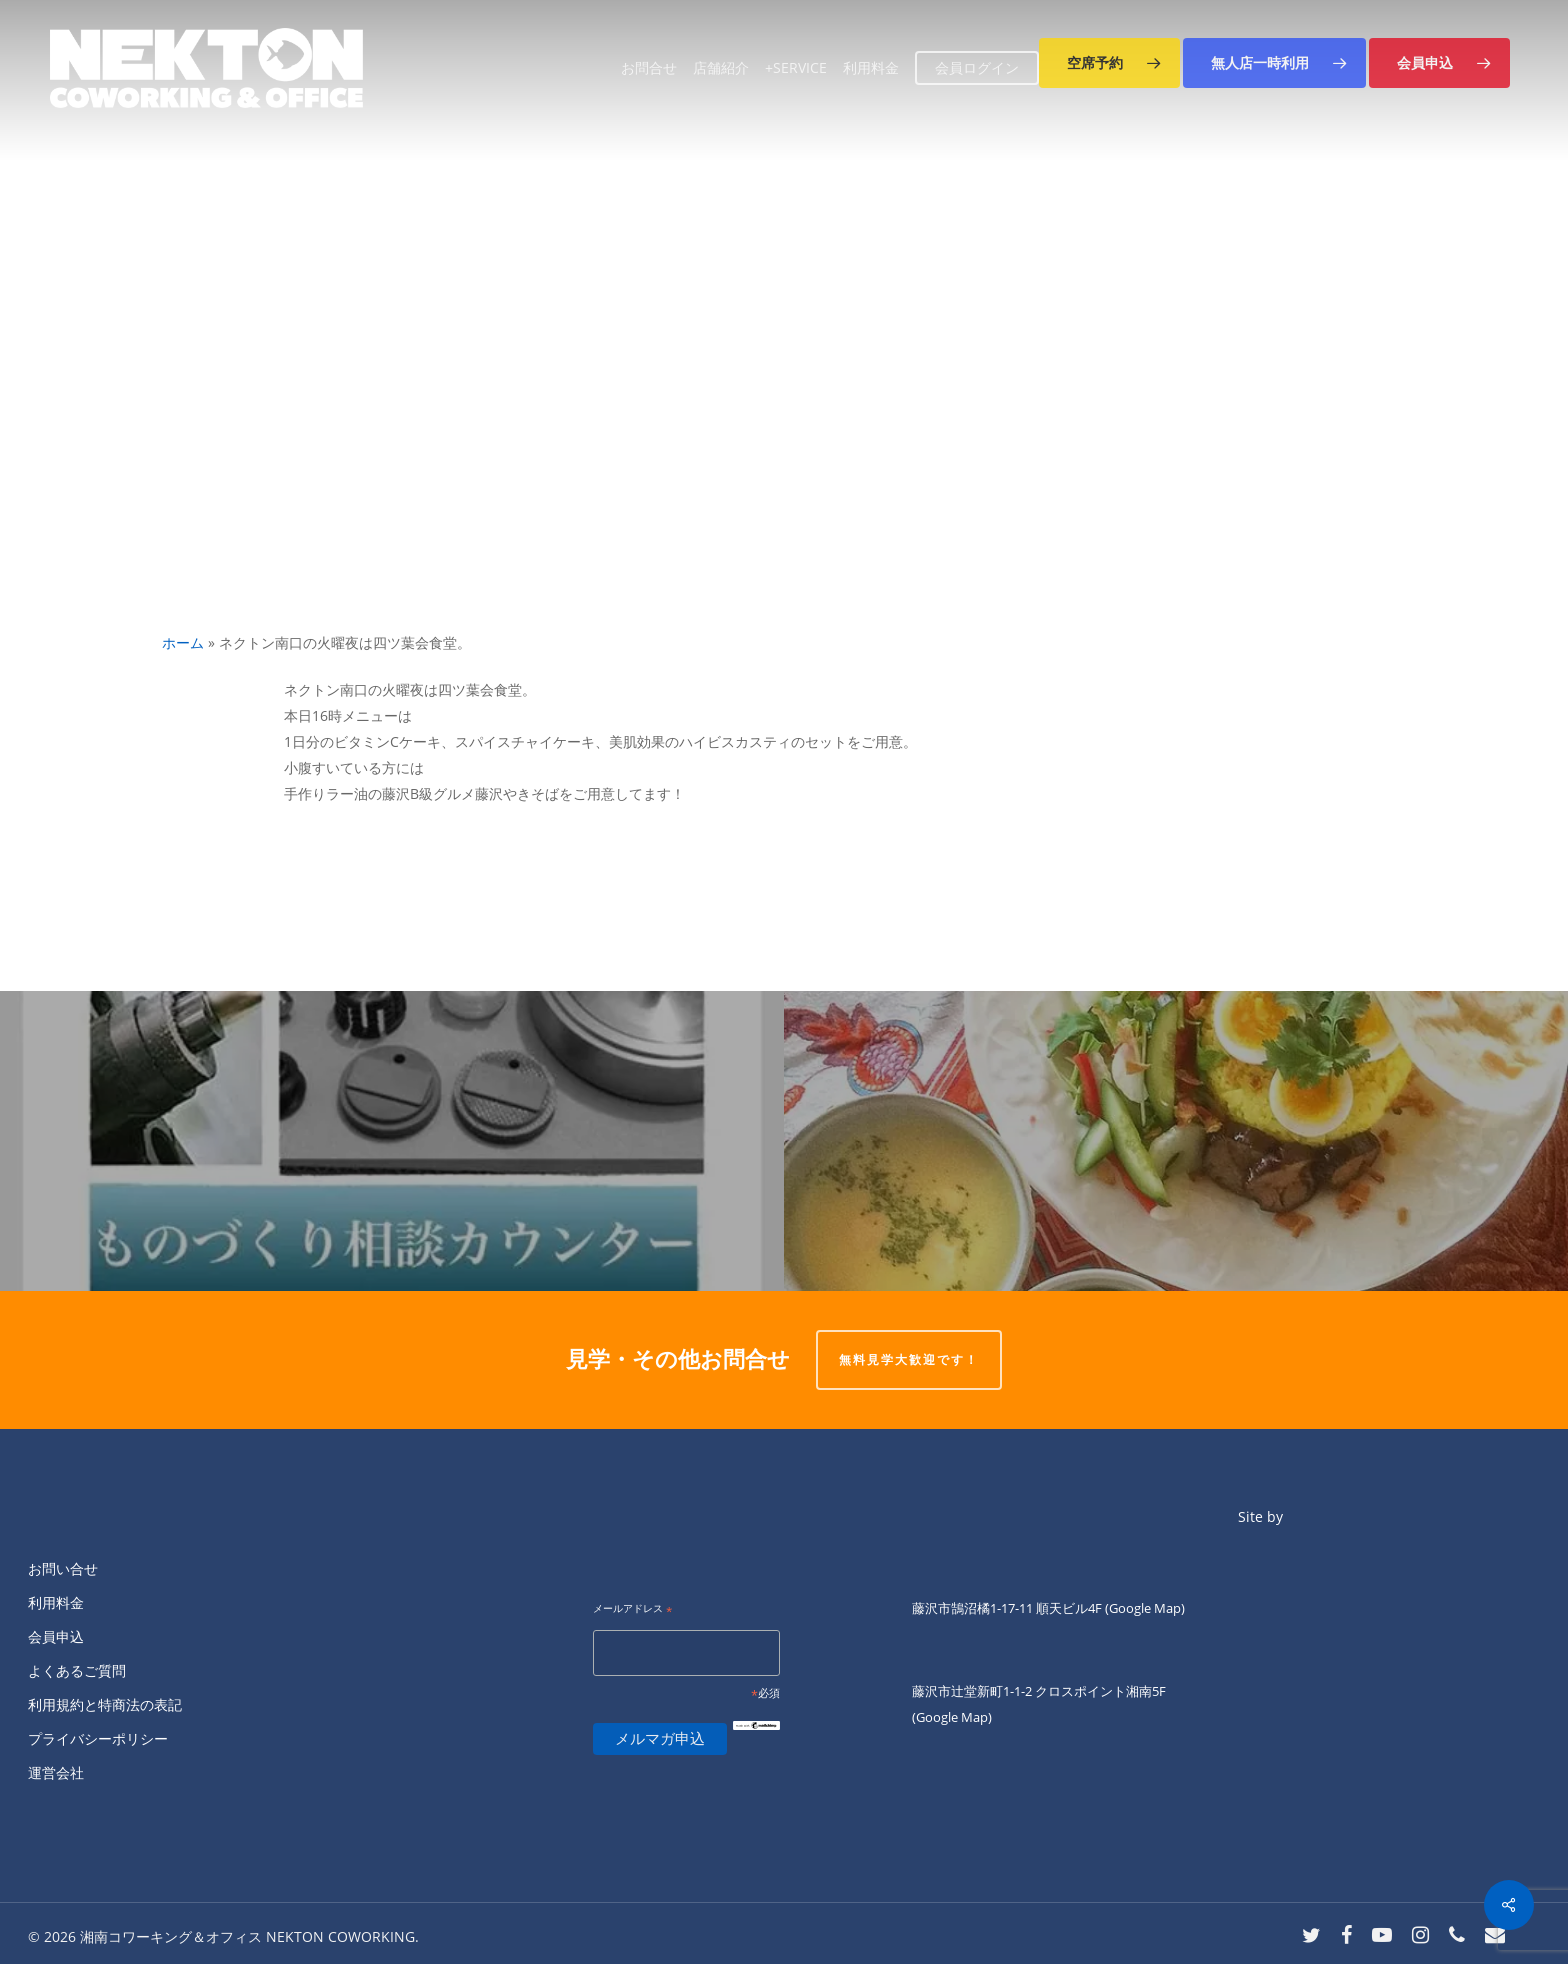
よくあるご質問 (77, 1670)
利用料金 (56, 1602)
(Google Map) (952, 1717)
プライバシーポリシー (98, 1738)
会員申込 (56, 1636)
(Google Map (1143, 1608)
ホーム (183, 642)
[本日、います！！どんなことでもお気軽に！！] (392, 1141)
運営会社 (56, 1772)
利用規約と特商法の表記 (105, 1704)
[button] (1109, 63)
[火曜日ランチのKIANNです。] (1176, 1141)
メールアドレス (632, 1609)
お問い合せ (63, 1568)
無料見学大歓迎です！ (909, 1359)
